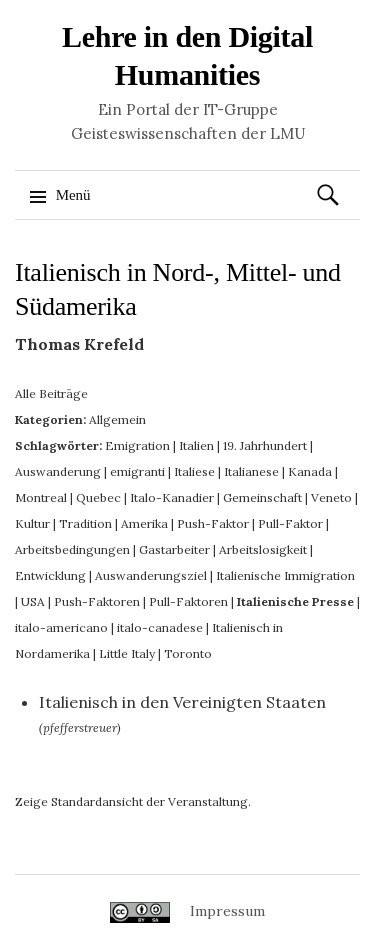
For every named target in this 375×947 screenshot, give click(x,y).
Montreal (41, 497)
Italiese (194, 471)
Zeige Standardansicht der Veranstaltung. (133, 801)
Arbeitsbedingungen (72, 549)
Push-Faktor (213, 523)
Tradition (85, 523)
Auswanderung (58, 471)
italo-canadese (160, 627)
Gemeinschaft (262, 497)
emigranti (137, 471)
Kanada (310, 471)
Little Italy (127, 653)
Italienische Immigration (285, 575)
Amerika (144, 523)
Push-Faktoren (97, 601)
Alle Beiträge (51, 393)
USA (33, 601)
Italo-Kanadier (172, 497)
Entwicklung (50, 575)
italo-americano (61, 627)
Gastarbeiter (174, 549)
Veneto (331, 497)
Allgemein (117, 419)
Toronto (188, 653)
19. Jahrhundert (265, 445)
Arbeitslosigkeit (263, 549)
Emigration (137, 445)
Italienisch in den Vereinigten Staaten (182, 702)
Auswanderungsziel (151, 575)
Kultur (32, 523)
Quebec (98, 497)
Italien (196, 445)
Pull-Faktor (290, 523)
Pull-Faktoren (188, 601)
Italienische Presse (295, 601)
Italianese (251, 471)
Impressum (227, 911)
